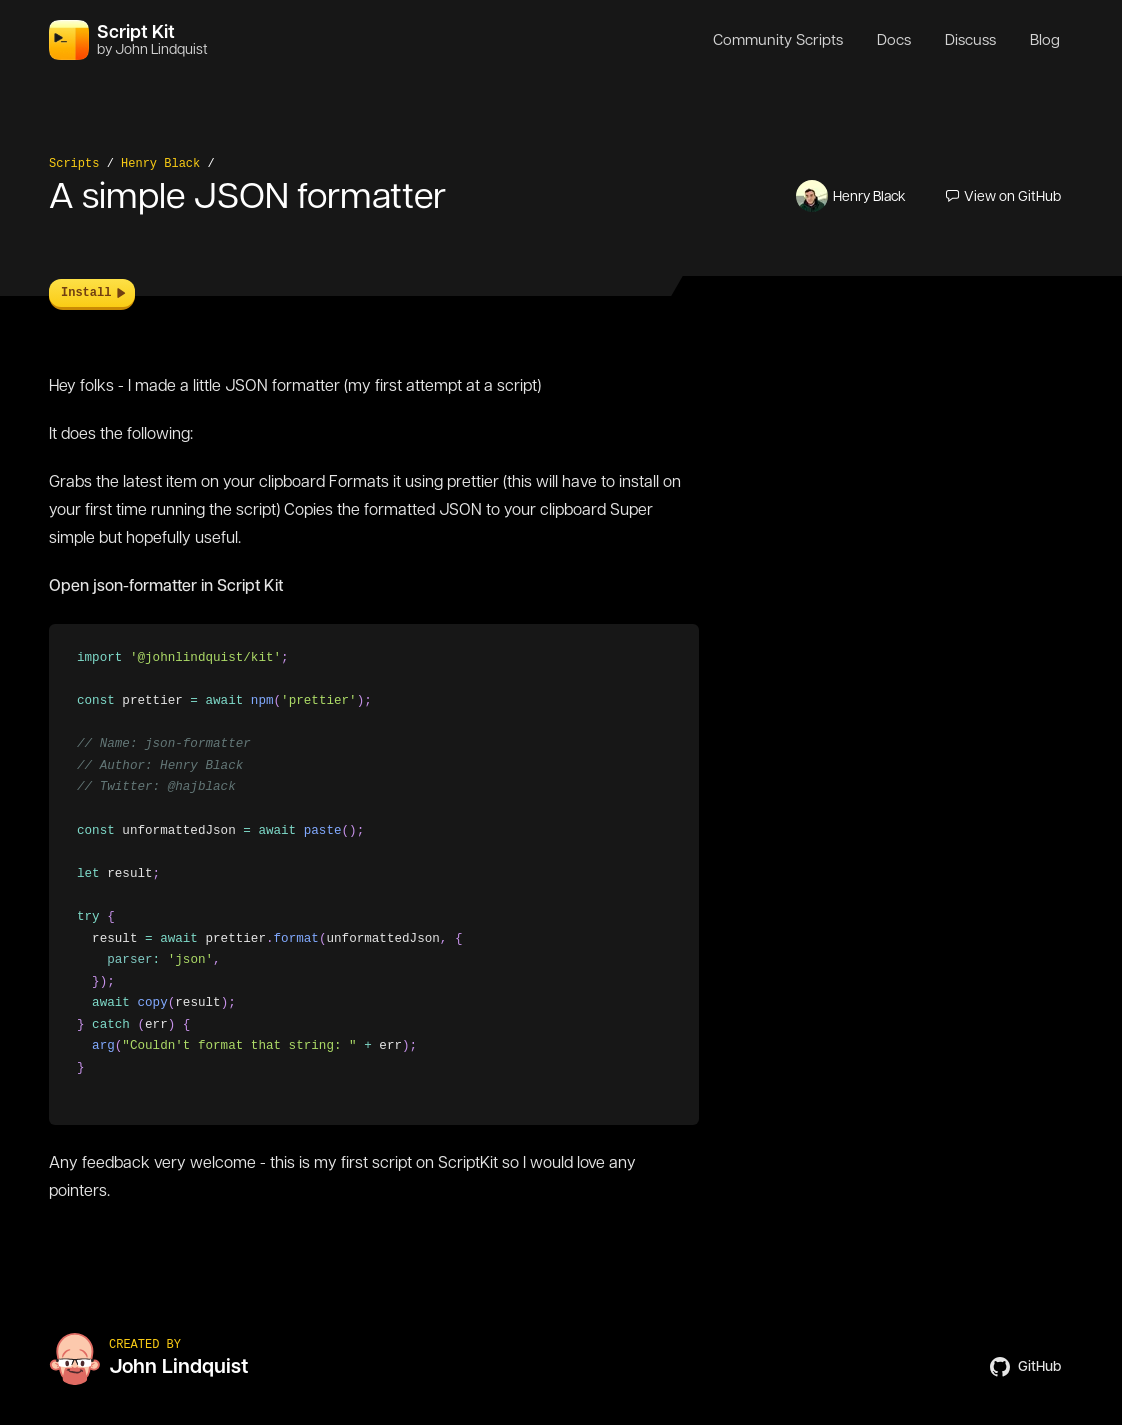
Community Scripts (778, 40)
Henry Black (160, 164)
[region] (374, 874)
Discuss (970, 40)
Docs (894, 40)
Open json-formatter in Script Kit (166, 585)
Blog (1045, 40)
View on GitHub (1003, 196)
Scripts (74, 164)
